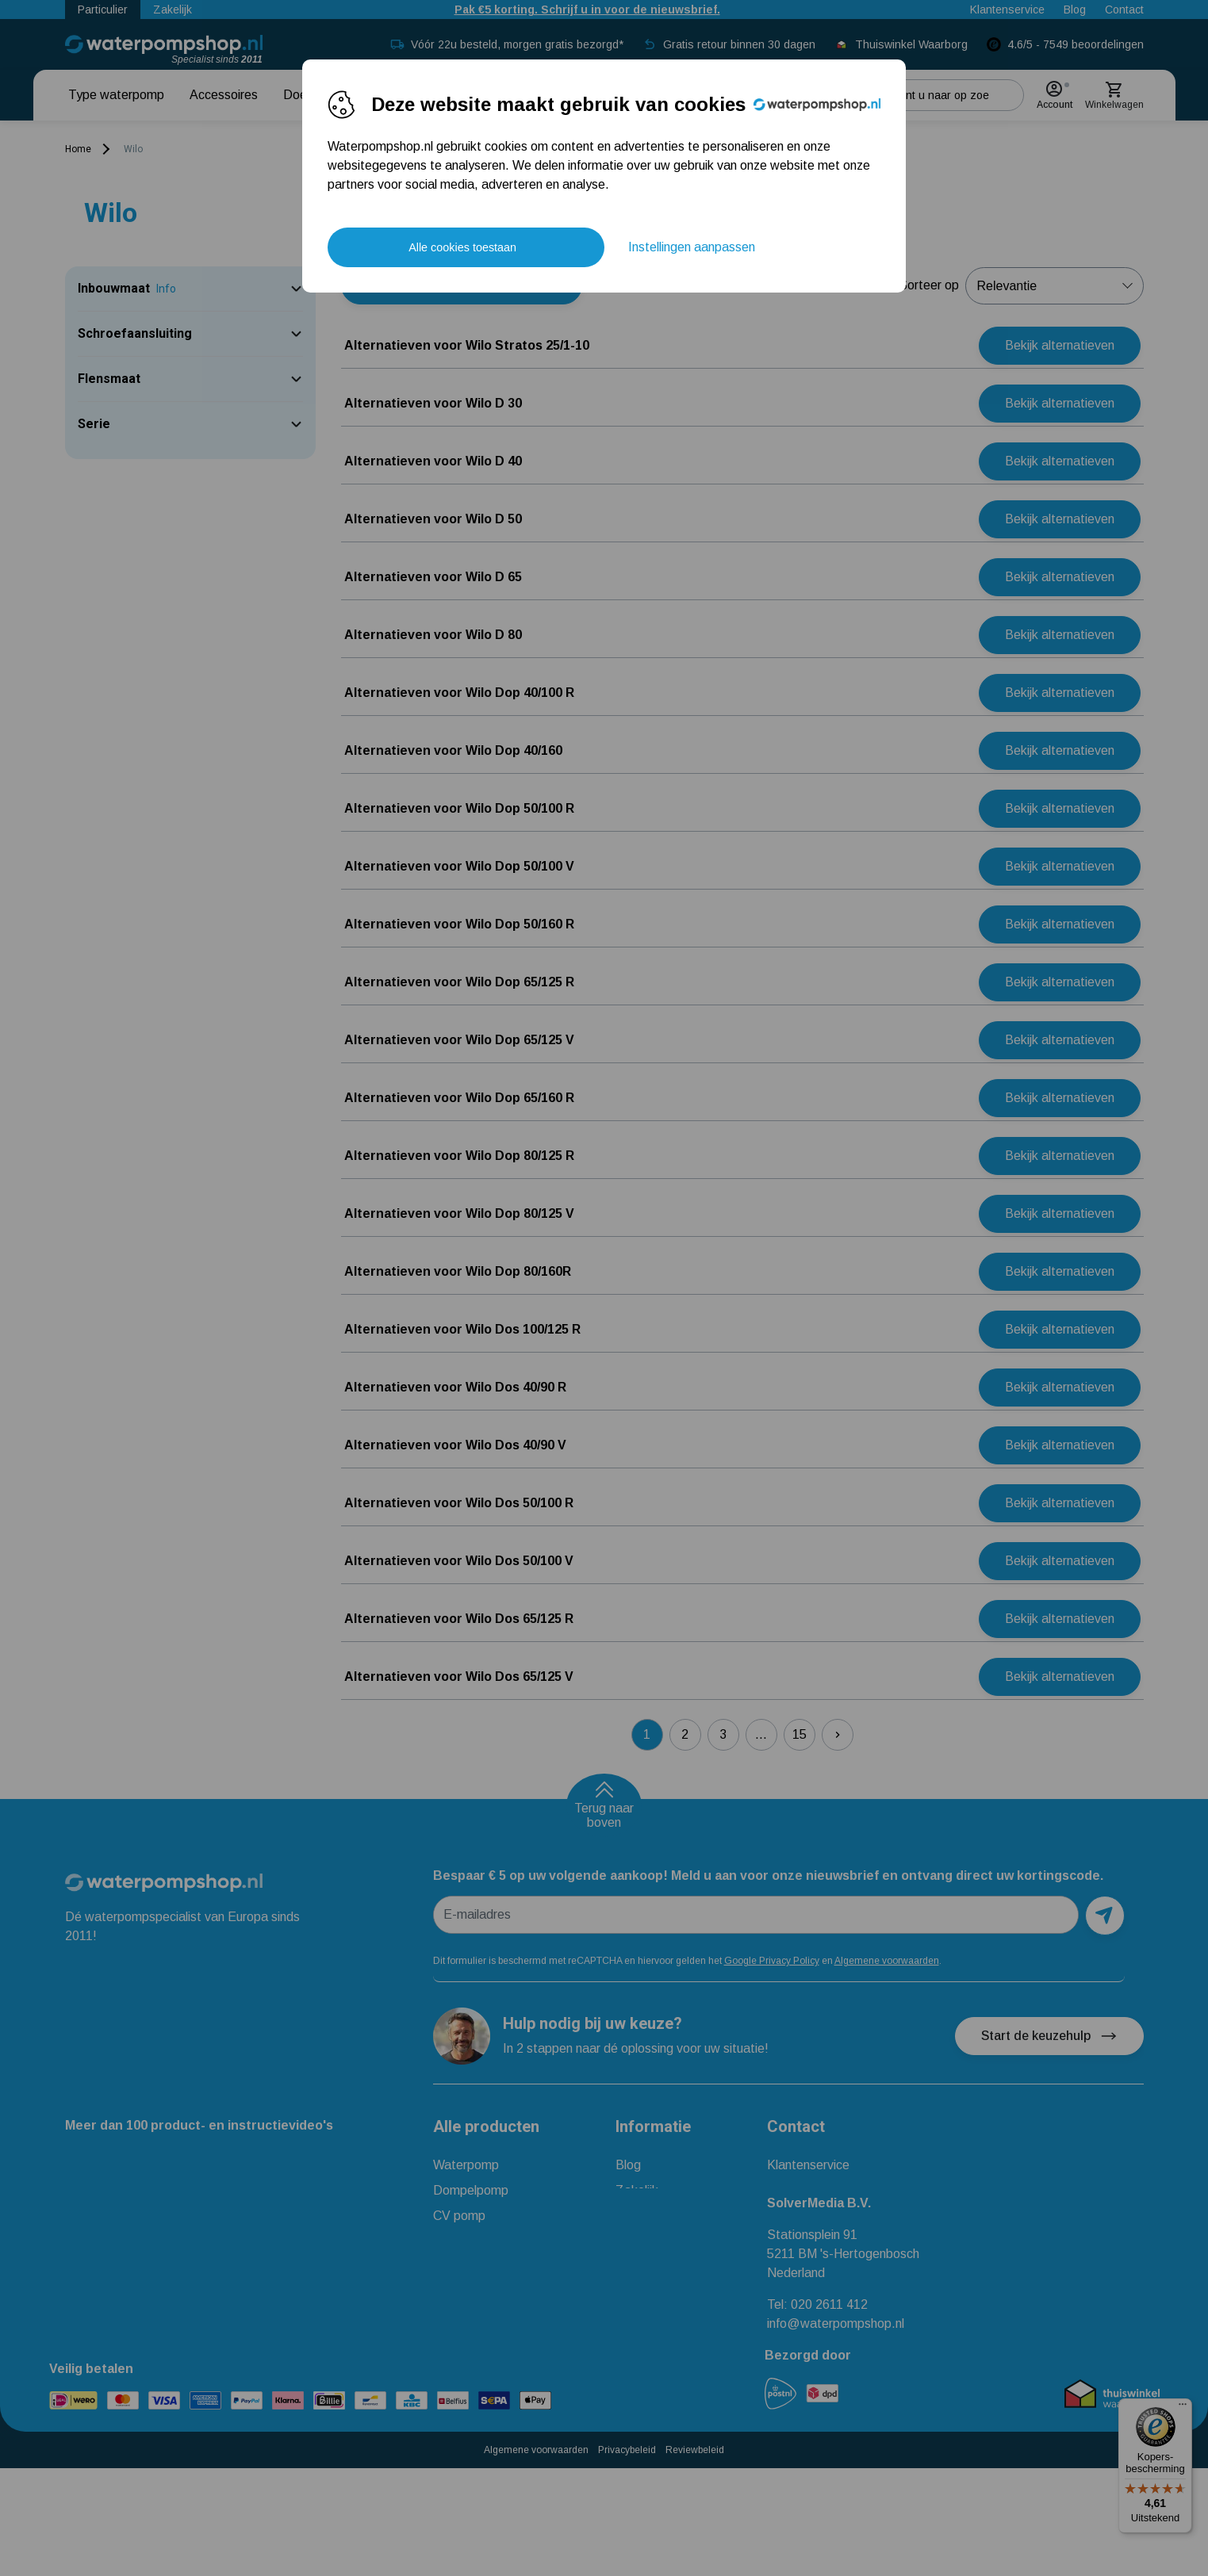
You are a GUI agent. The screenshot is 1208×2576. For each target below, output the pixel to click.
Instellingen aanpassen (691, 247)
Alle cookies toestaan (462, 247)
